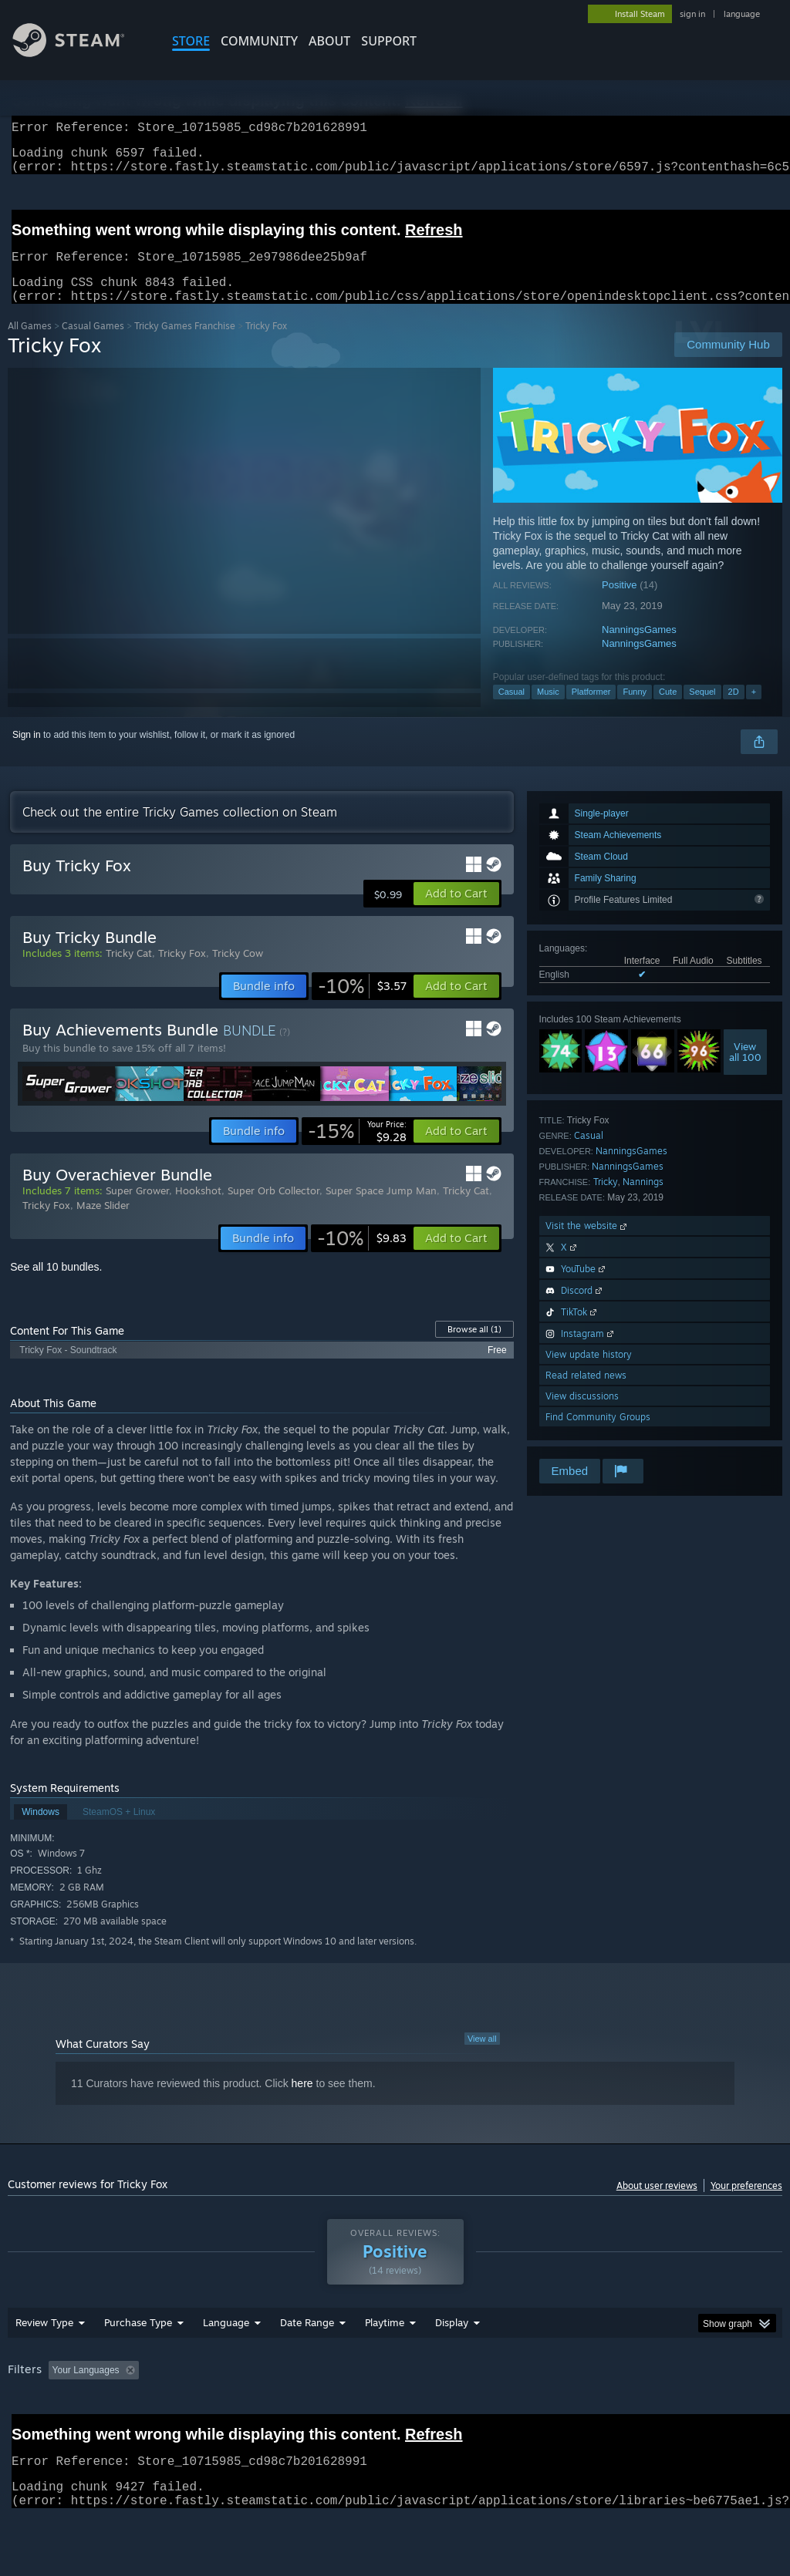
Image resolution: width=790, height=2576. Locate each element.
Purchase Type (138, 2362)
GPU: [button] (732, 2410)
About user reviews (656, 2204)
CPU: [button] (680, 2410)
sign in (692, 13)
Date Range (307, 2362)
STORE (191, 40)
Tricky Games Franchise (184, 344)
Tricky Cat (129, 971)
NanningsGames (639, 648)
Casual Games (93, 344)
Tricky (605, 1200)
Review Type (44, 2362)
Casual (511, 710)
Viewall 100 (745, 1070)
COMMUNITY (259, 40)
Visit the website (587, 1244)
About (329, 40)
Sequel (702, 710)
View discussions (582, 1414)
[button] (456, 912)
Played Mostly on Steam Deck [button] (471, 2410)
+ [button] (753, 710)
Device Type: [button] (38, 2431)
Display (451, 2362)
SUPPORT (389, 40)
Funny (635, 710)
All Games (30, 344)
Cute (668, 710)
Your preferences (746, 2204)
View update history (588, 1373)
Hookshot (198, 1209)
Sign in (26, 753)
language (742, 13)
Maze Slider (103, 1223)
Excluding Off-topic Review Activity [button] (241, 2410)
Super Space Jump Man (381, 1209)
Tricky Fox (182, 971)
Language (226, 2362)
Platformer (591, 710)
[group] (395, 2420)
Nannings (643, 1200)
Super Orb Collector (273, 1209)
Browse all (474, 1347)
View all (482, 2057)
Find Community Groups (597, 1435)
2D (733, 710)
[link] (362, 1004)
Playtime (384, 2362)
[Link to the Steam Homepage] (80, 52)
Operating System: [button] (600, 2410)
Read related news (585, 1393)
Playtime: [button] (361, 2410)
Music (548, 710)
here (302, 2102)
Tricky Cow (237, 971)
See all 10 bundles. (56, 1285)
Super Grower (137, 1209)
